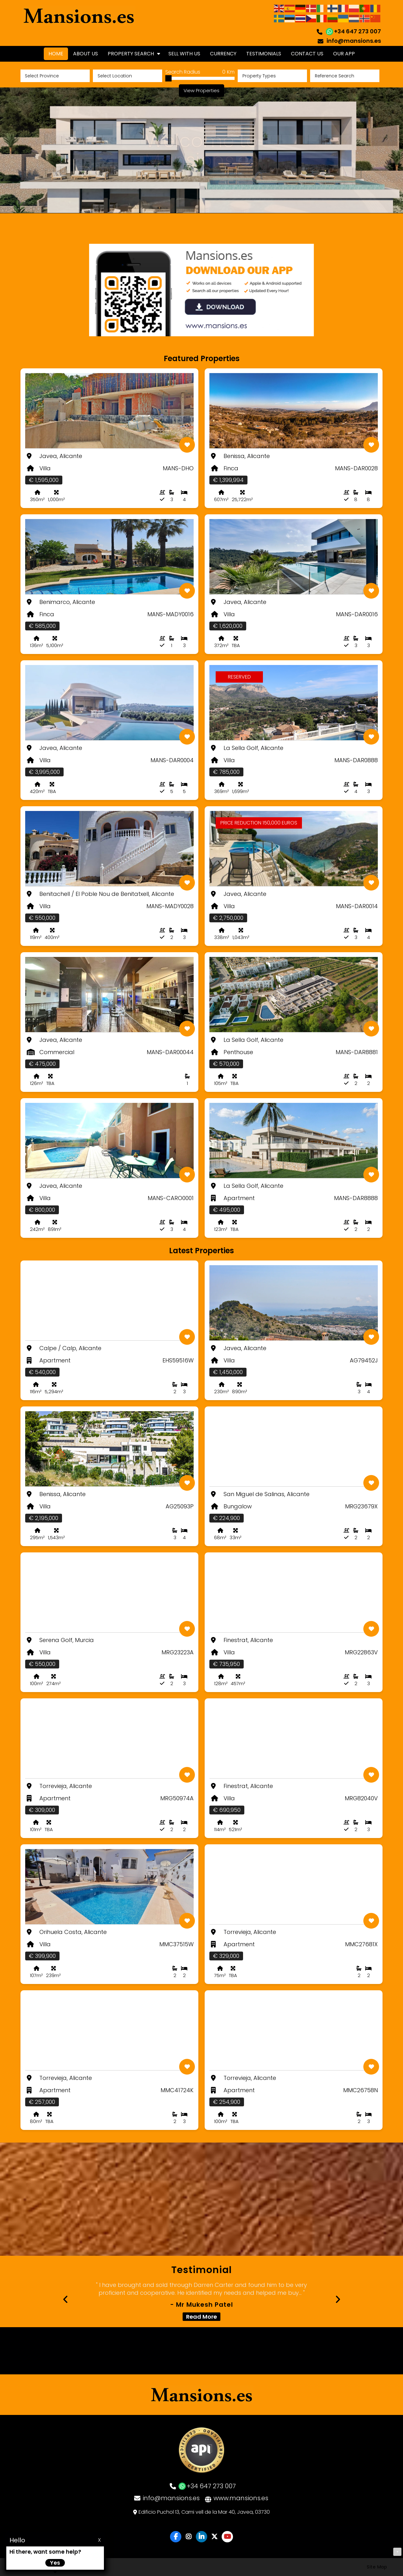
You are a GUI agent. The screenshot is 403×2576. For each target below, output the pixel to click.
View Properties (201, 90)
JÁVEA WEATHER (201, 2350)
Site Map (377, 2567)
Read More (201, 2317)
